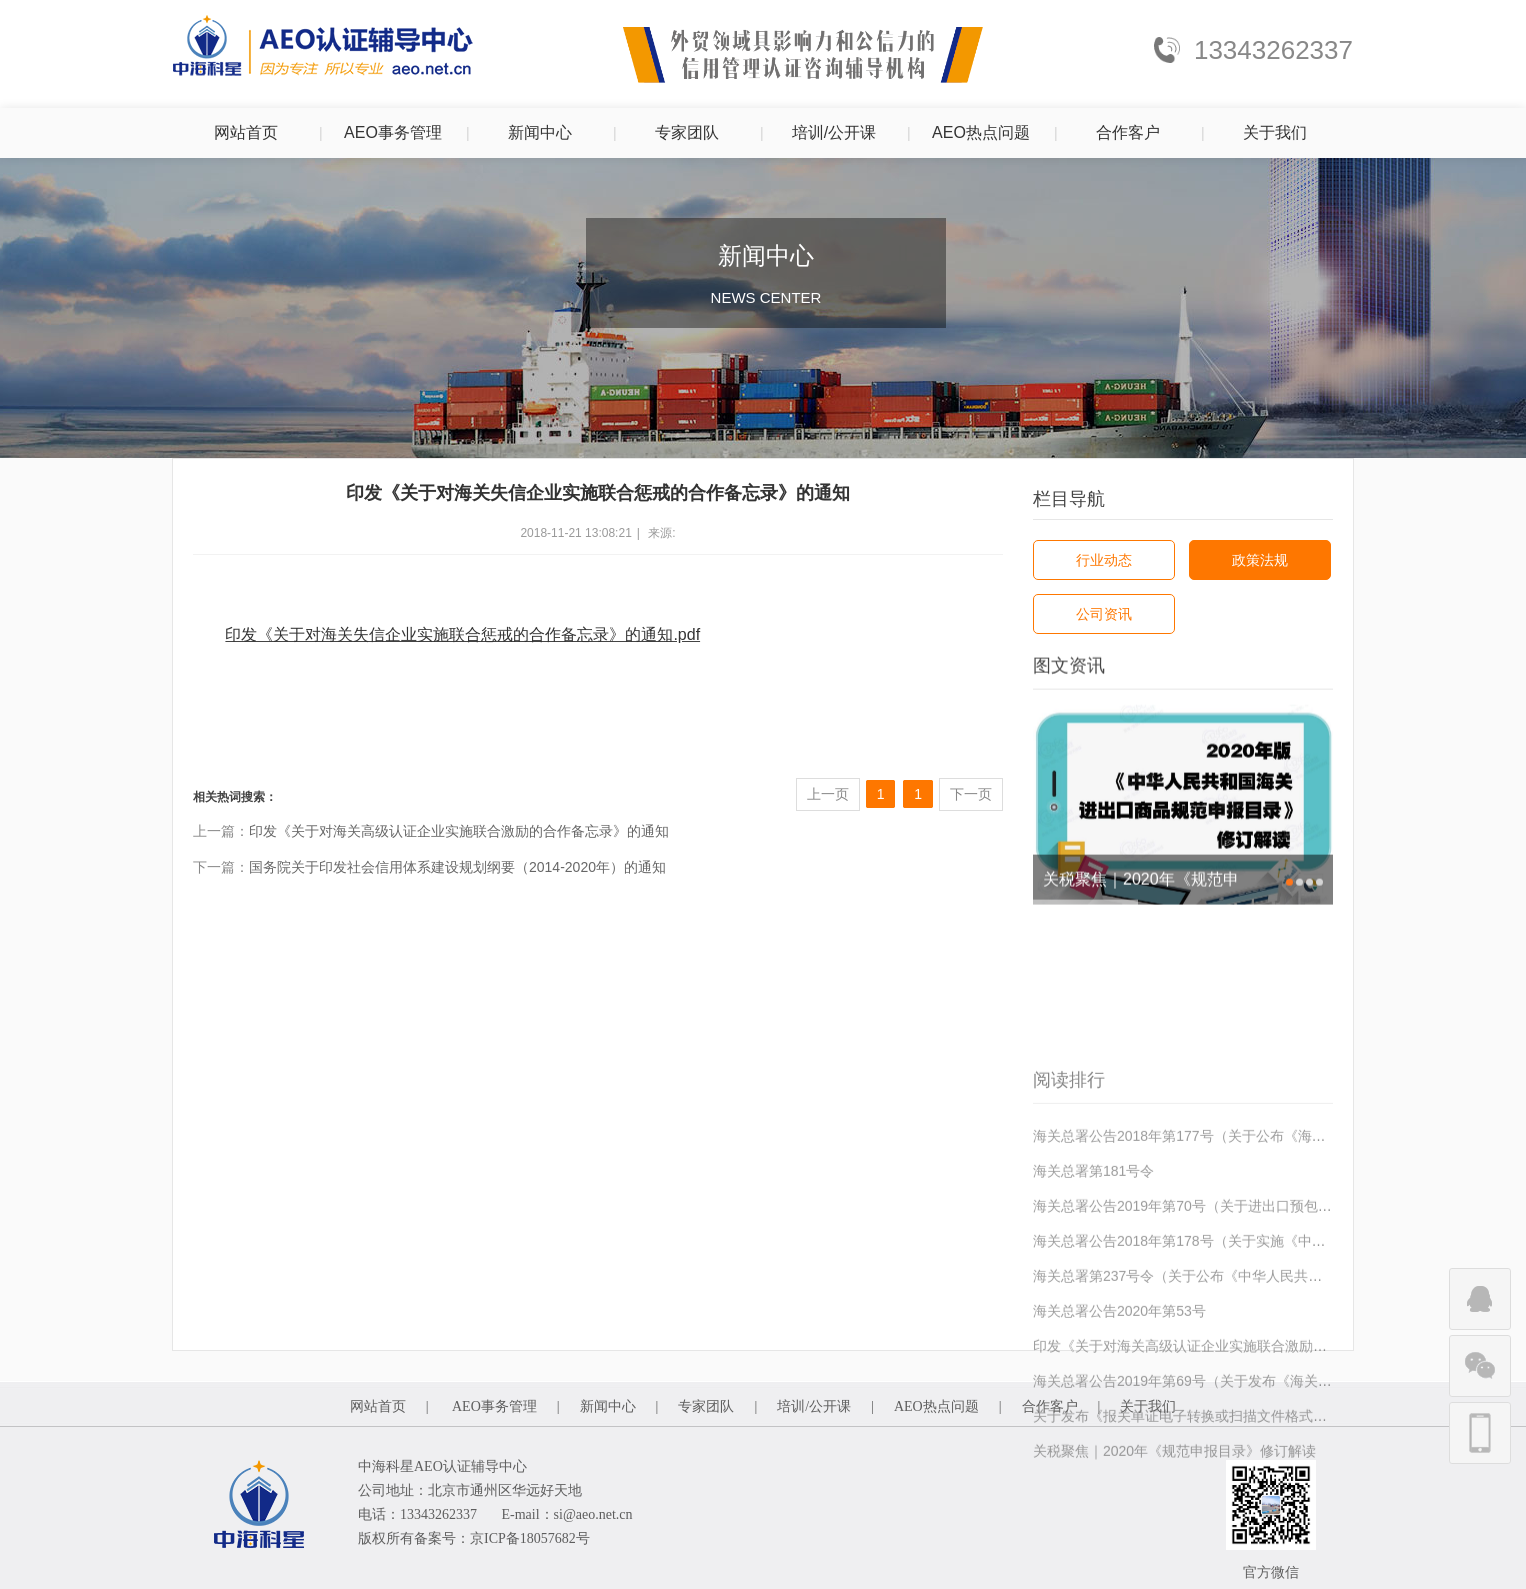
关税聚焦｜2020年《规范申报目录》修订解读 (1141, 889)
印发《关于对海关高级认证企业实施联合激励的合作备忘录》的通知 (459, 831)
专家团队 (687, 132)
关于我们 (1275, 132)
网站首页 (246, 132)
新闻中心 (540, 132)
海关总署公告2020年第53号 (1119, 1397)
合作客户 (1128, 132)
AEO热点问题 (981, 132)
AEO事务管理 (393, 132)
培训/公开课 (834, 132)
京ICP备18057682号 (530, 1538)
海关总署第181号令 (1093, 1257)
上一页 (828, 794)
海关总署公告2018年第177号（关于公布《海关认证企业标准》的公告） (1256, 1222)
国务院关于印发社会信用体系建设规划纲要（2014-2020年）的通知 (457, 867)
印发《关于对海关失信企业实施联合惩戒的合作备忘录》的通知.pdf (462, 634)
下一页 (971, 794)
